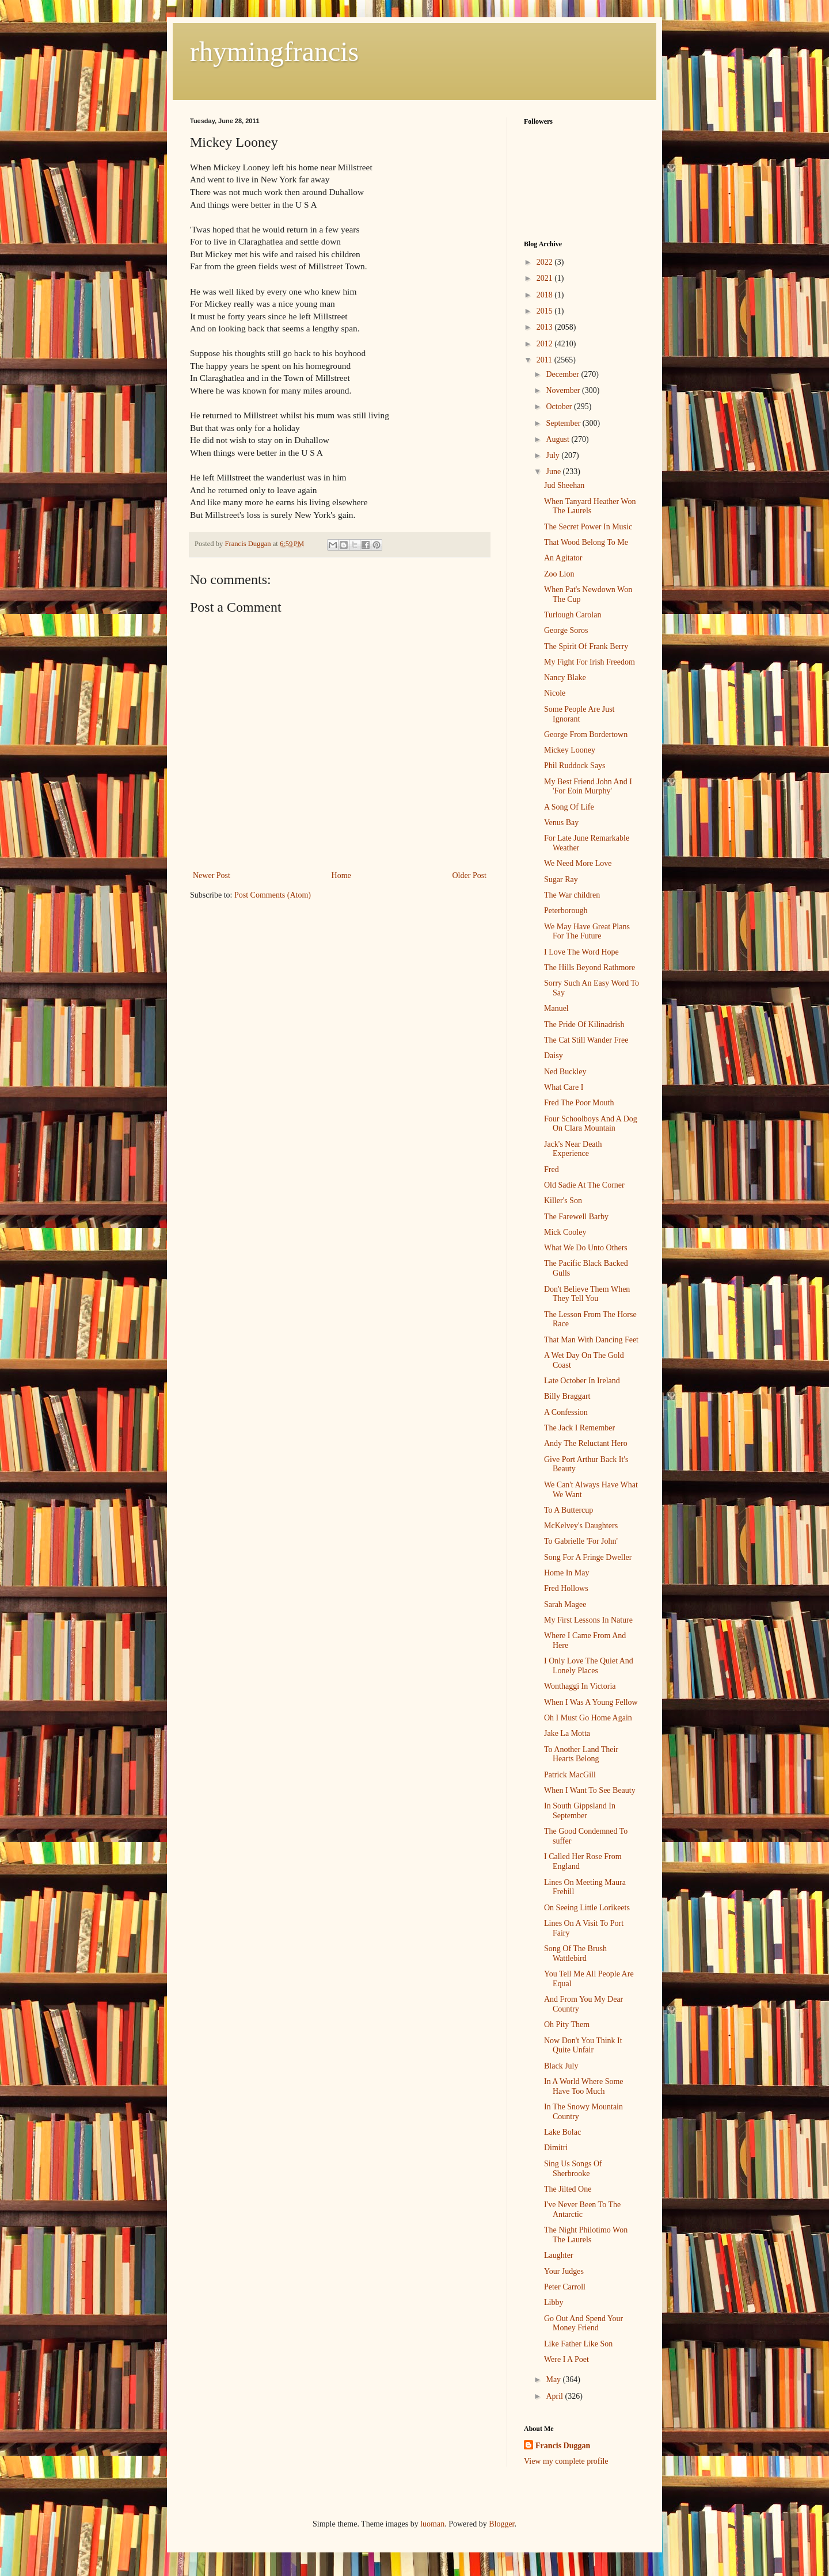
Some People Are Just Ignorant (579, 714)
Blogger (501, 2524)
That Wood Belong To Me (586, 542)
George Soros (566, 630)
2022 (546, 262)
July (553, 455)
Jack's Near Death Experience (573, 1149)
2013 (546, 327)
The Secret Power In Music (588, 526)
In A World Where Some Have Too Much (583, 2086)
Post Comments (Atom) (272, 895)
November (564, 390)
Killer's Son (563, 1200)
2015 (546, 311)
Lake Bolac (562, 2132)
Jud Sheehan (564, 485)
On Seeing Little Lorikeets (587, 1907)
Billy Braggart (567, 1396)
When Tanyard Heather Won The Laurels (590, 506)
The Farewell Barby (576, 1216)
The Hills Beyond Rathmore (589, 967)
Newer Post (211, 875)
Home (341, 875)
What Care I (563, 1087)
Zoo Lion (559, 574)
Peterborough (565, 910)
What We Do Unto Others (586, 1247)
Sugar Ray (561, 879)
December (563, 374)
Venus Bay (561, 822)
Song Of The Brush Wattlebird (575, 1953)
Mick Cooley (565, 1232)
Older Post (469, 875)
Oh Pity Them (567, 2024)
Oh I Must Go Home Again (588, 1717)
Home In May (567, 1573)
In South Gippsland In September (579, 1811)
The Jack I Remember (579, 1428)
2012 (546, 343)
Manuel (556, 1008)
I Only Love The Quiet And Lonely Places (588, 1666)
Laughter (558, 2255)
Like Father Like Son (578, 2344)
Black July (561, 2066)
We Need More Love (577, 863)
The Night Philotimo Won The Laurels (586, 2235)
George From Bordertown (586, 734)
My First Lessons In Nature (588, 1620)
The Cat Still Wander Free (586, 1040)
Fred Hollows (566, 1588)
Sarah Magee (565, 1604)
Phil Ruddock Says (575, 765)
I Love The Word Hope (581, 952)
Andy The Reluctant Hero (586, 1443)
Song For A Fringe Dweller (588, 1557)
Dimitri (556, 2147)
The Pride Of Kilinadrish (584, 1024)
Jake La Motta (567, 1733)
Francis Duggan (562, 2445)
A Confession (566, 1412)
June (554, 471)
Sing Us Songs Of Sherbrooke (573, 2168)
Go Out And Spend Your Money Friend (583, 2323)
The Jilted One (567, 2189)
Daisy (553, 1055)
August (558, 439)
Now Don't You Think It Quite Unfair (583, 2045)
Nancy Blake (565, 677)
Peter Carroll (564, 2287)
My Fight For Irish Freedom (589, 662)
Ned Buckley (565, 1071)
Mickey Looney (569, 750)
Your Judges (564, 2271)
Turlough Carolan (572, 614)
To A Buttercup (568, 1510)
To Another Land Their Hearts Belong (581, 1754)
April (555, 2396)
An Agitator (563, 558)
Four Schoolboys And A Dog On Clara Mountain (590, 1124)
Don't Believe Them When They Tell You (587, 1294)
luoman (432, 2524)
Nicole (554, 693)
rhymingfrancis (274, 51)
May (554, 2379)
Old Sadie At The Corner (584, 1185)
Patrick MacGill (570, 1774)
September (564, 423)
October (560, 406)
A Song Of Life (569, 807)
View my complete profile (566, 2461)
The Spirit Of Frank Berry (586, 646)
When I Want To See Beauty (590, 1790)
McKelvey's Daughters (581, 1525)
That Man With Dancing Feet (591, 1339)
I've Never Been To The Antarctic (582, 2209)
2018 (546, 295)
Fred (551, 1169)
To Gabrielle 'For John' (581, 1541)
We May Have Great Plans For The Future (587, 931)
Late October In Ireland (582, 1380)
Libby (553, 2302)
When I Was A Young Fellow (591, 1702)
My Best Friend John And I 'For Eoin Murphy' (588, 786)
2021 (546, 278)
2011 (545, 360)
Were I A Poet (566, 2359)
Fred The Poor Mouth (579, 1102)
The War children (572, 895)
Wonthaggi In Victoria (580, 1686)
